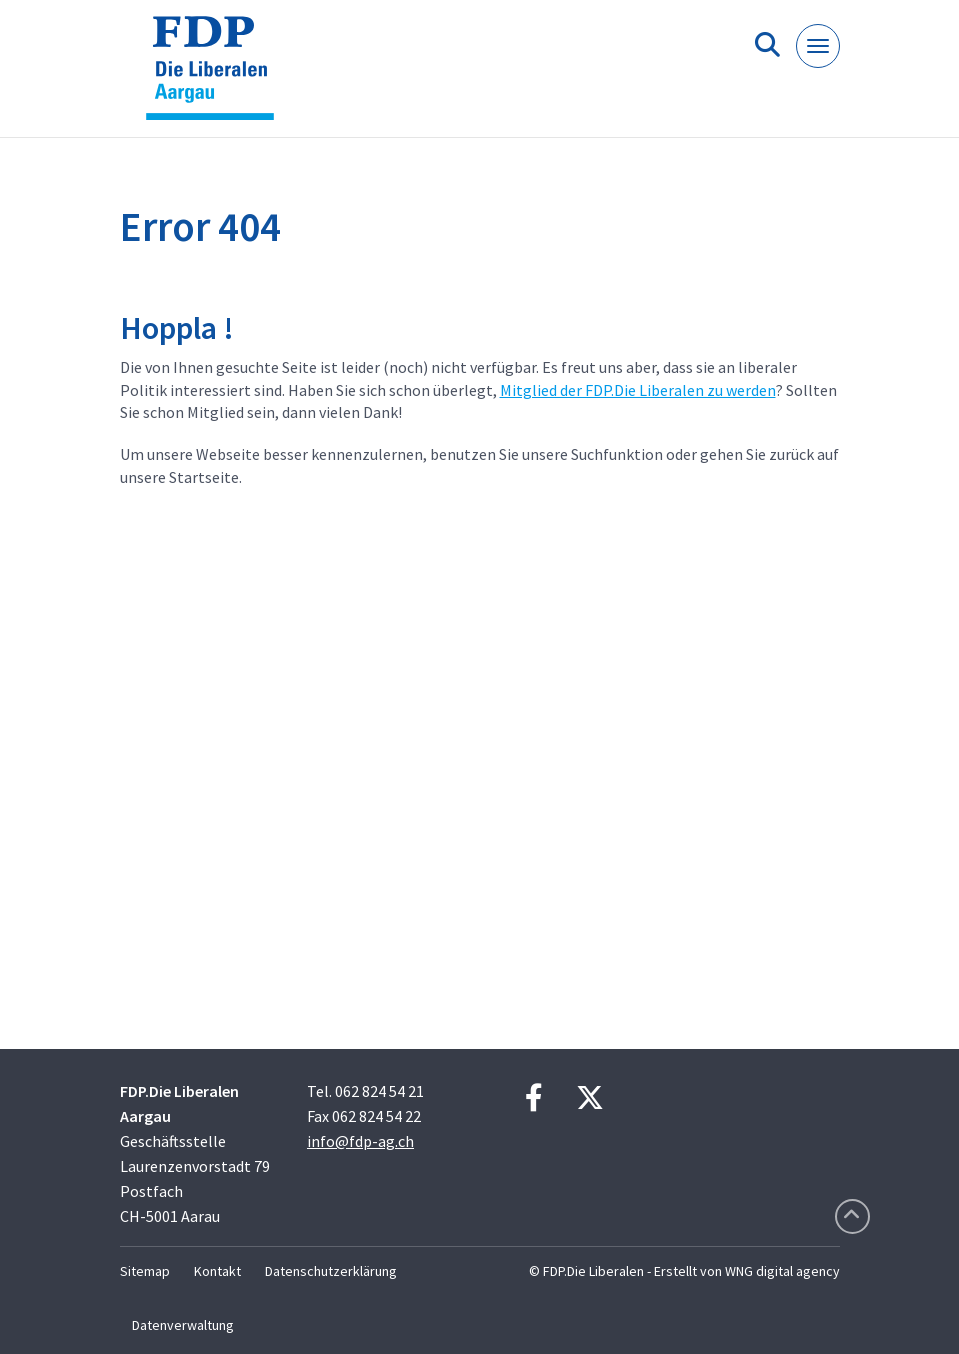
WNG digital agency (782, 1271)
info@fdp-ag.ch (360, 1141)
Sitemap (145, 1271)
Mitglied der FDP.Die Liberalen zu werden (638, 390)
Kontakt (217, 1271)
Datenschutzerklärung (331, 1271)
